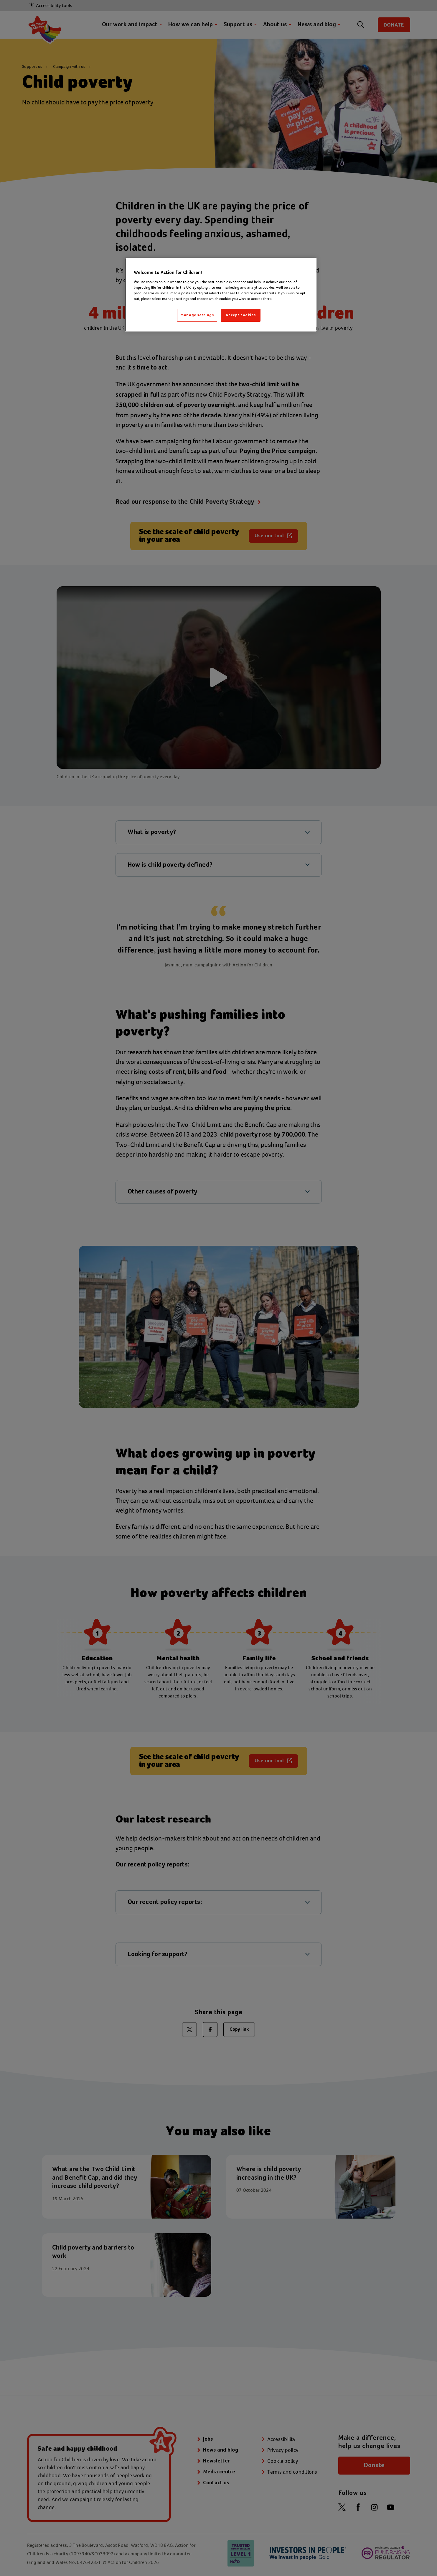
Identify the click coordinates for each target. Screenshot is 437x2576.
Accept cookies (240, 315)
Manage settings (197, 315)
